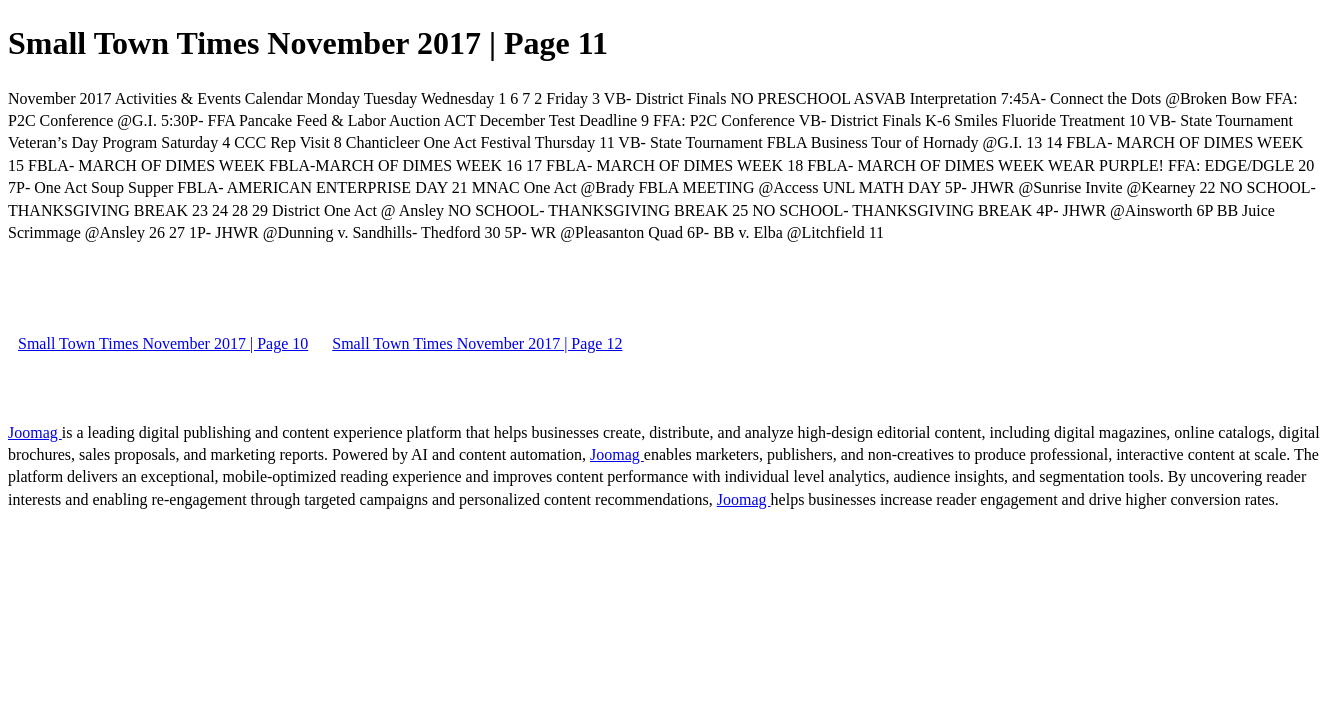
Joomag (35, 432)
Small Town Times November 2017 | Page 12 (477, 343)
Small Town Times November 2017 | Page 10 (163, 343)
